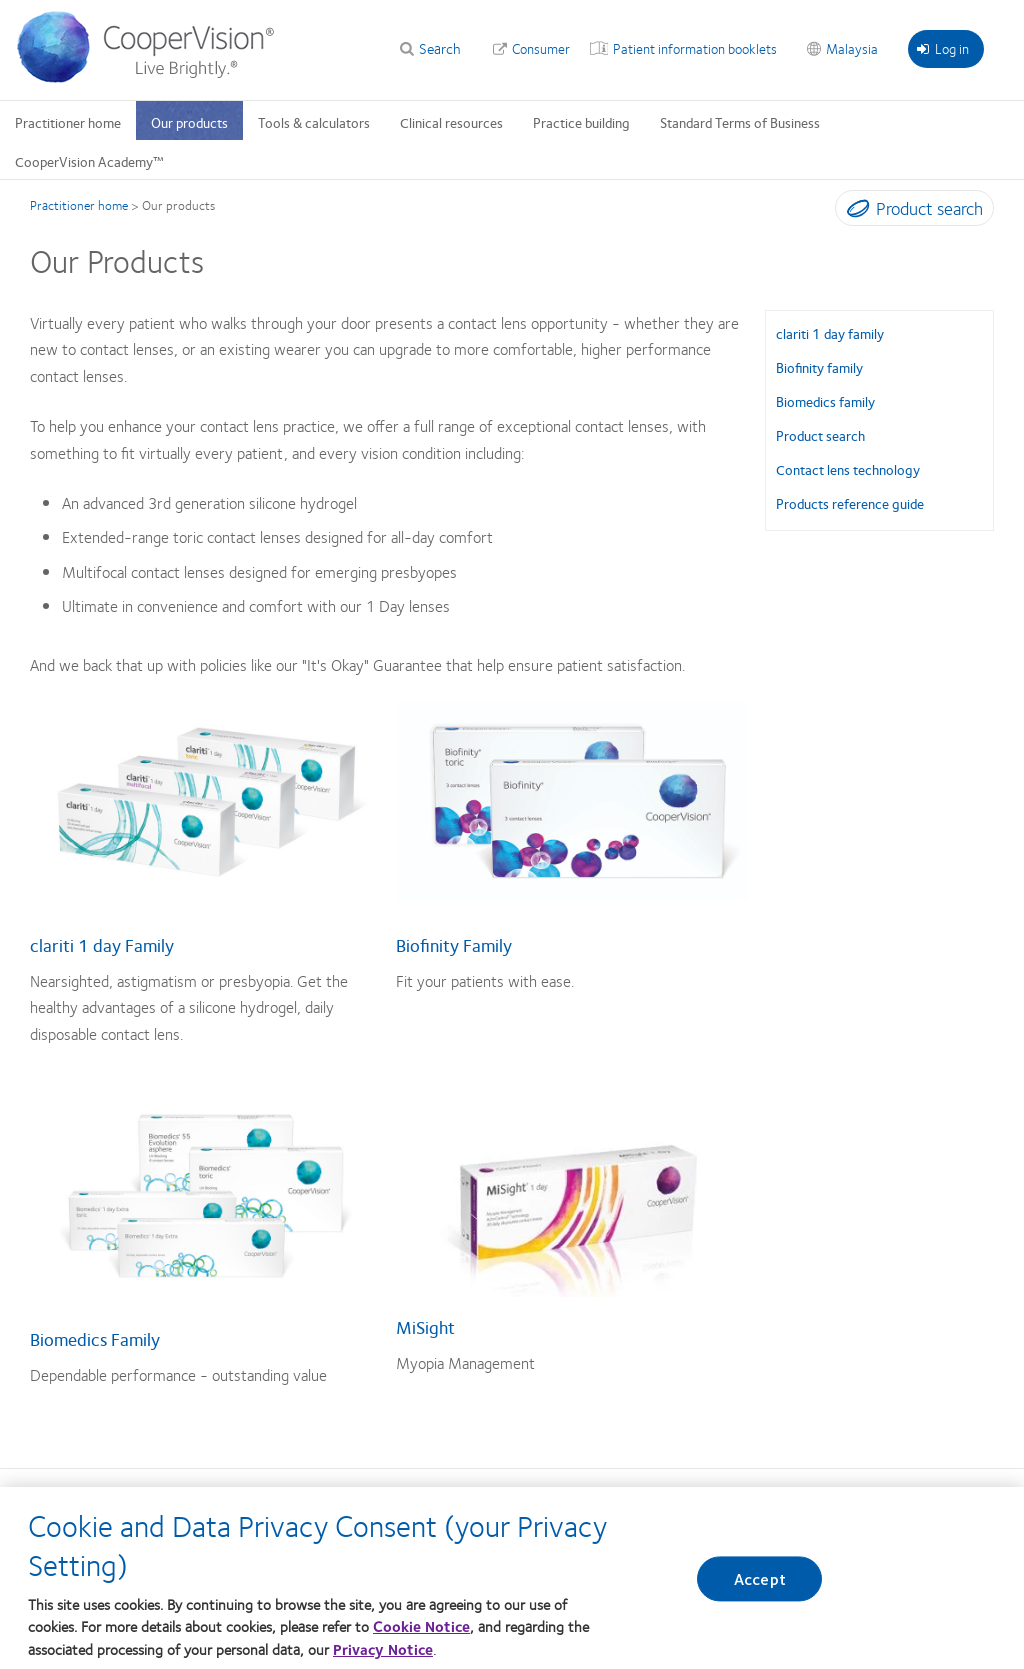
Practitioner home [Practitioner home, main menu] (68, 122)
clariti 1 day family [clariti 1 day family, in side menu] (830, 333)
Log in (943, 48)
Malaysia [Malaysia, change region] (852, 48)
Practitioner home (79, 205)
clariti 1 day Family (102, 945)
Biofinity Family (454, 945)
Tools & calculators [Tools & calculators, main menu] (314, 122)
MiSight (425, 1327)
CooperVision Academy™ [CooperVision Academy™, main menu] (89, 161)
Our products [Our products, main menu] (189, 122)
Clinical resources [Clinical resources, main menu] (451, 122)
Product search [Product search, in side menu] (820, 435)
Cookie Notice (421, 1626)
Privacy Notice (383, 1649)
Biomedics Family (95, 1339)
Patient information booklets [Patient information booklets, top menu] (695, 48)
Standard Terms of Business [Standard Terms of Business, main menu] (740, 122)
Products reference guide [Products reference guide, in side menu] (850, 503)
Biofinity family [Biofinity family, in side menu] (819, 367)
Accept (760, 1579)
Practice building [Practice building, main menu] (581, 122)
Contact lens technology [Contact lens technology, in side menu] (848, 469)
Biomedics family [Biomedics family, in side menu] (825, 401)
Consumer (541, 48)
